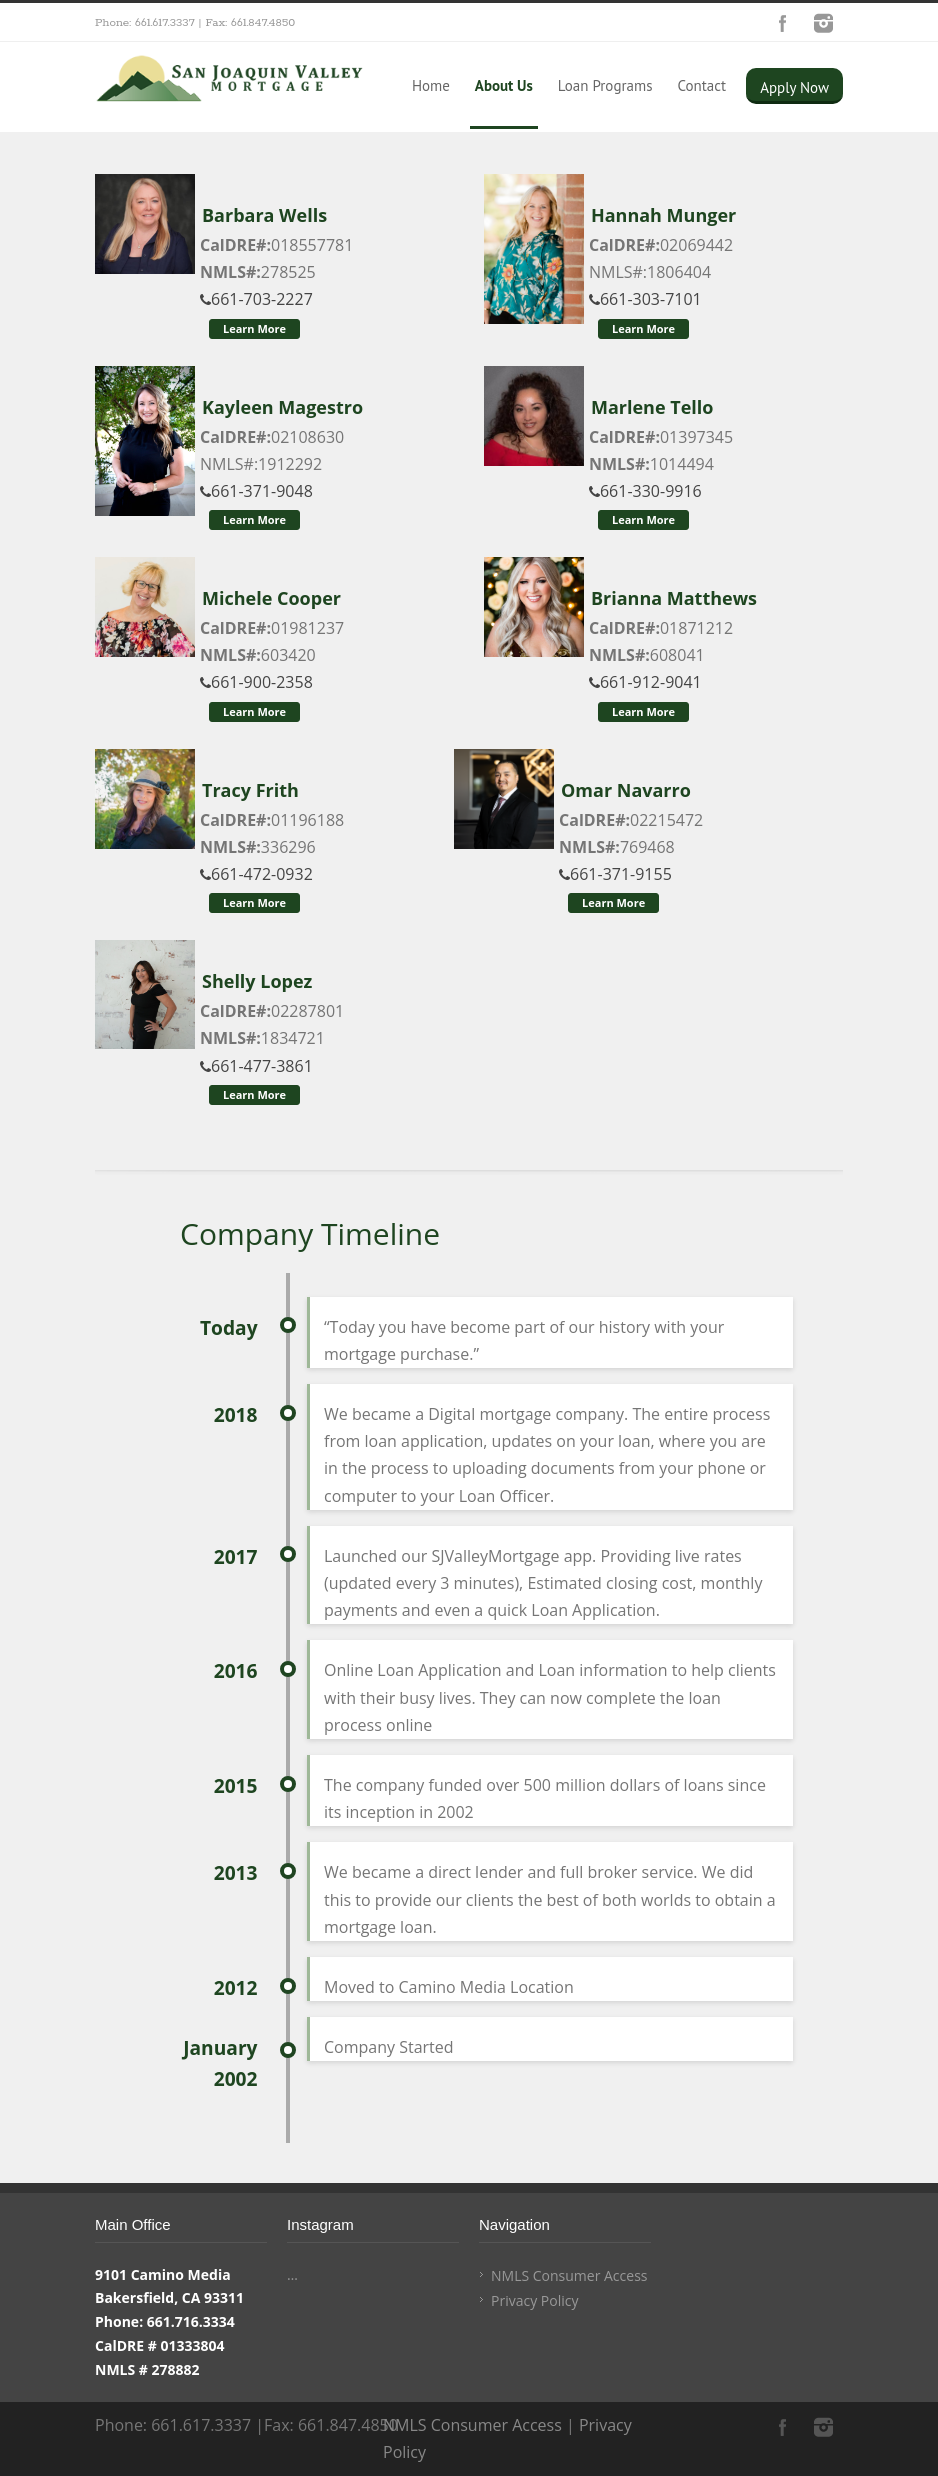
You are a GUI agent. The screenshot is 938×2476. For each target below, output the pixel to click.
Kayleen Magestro (282, 407)
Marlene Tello (652, 407)
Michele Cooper (271, 598)
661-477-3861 (256, 1066)
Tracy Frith (250, 790)
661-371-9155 (615, 874)
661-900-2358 (256, 682)
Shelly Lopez (257, 981)
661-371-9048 (256, 491)
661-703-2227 (256, 299)
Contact (701, 85)
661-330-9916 (645, 491)
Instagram (823, 23)
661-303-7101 (645, 299)
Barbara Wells (264, 215)
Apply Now (794, 87)
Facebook (783, 23)
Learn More (254, 328)
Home (431, 85)
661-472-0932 (256, 874)
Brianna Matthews (674, 598)
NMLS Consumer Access (569, 2275)
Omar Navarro (626, 790)
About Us (504, 85)
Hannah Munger (663, 215)
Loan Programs (605, 85)
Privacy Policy (534, 2300)
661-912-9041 (645, 682)
